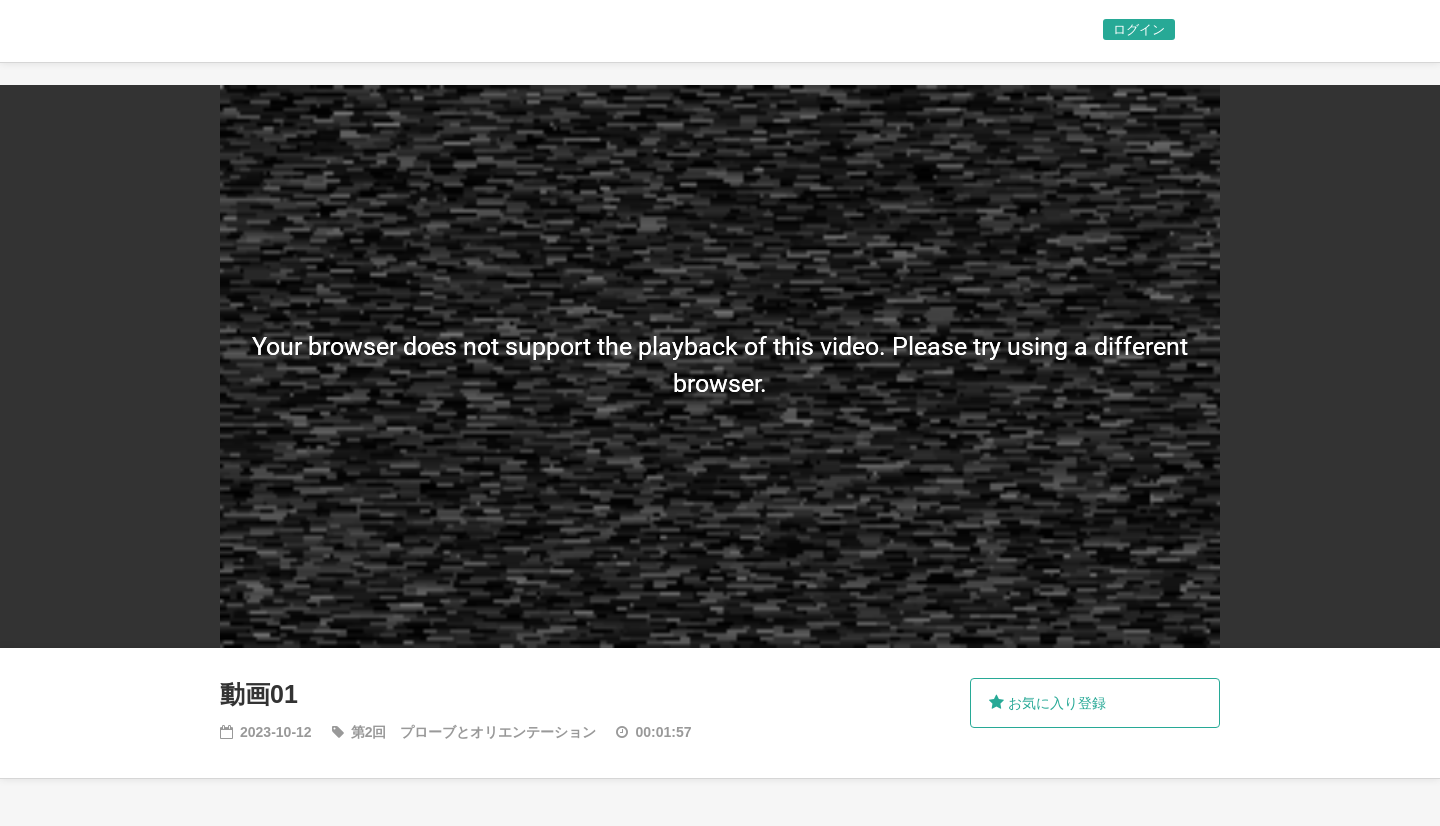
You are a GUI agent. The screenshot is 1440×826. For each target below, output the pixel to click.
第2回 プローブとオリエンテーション (474, 732)
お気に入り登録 (1047, 703)
